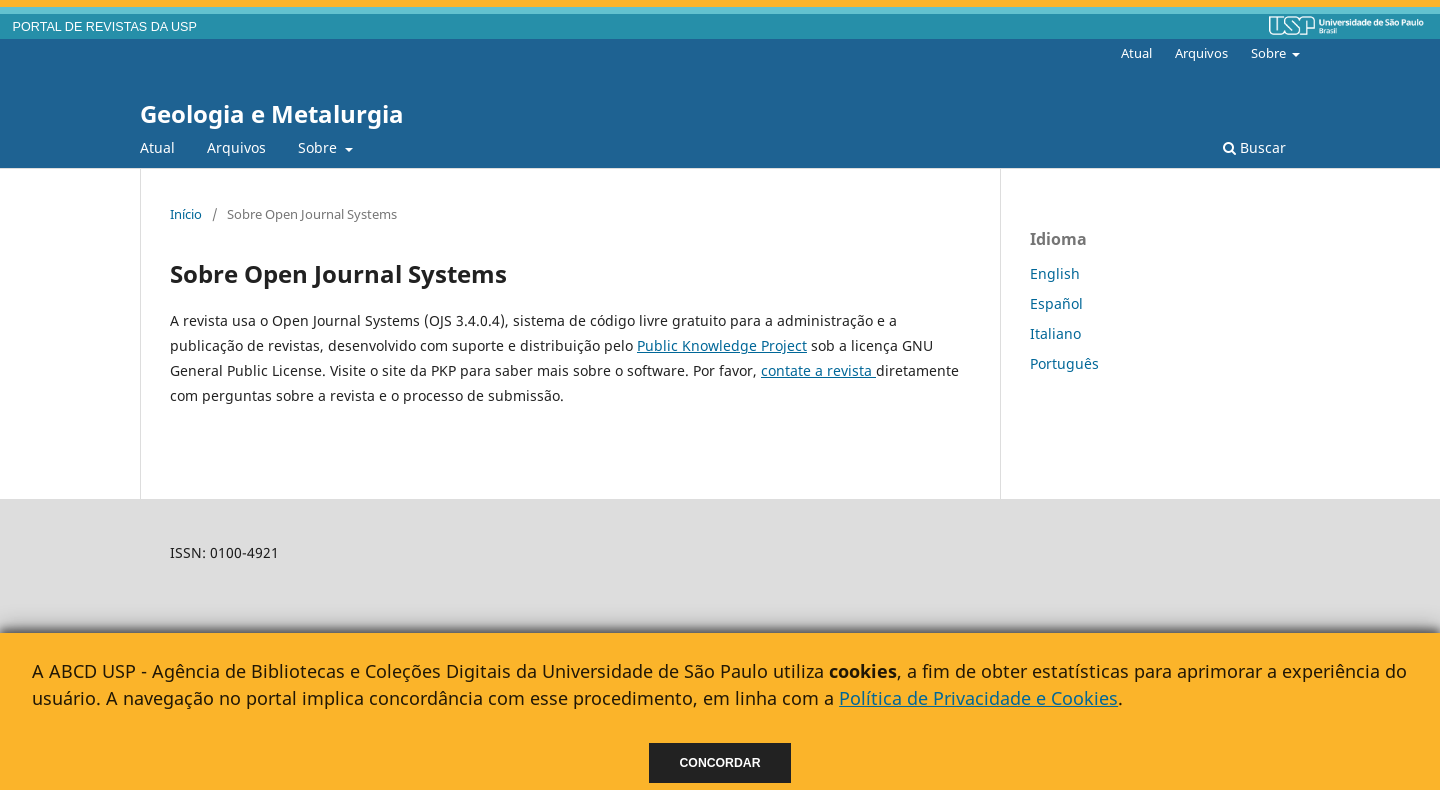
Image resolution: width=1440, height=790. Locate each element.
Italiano (1055, 333)
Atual (157, 147)
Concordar (720, 763)
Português (1064, 363)
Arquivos (236, 147)
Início (186, 214)
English (1055, 273)
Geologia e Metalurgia (272, 113)
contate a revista (818, 370)
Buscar (1254, 147)
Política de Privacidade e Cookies (978, 698)
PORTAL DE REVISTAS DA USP (105, 27)
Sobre (319, 147)
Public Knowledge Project (722, 345)
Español (1056, 303)
